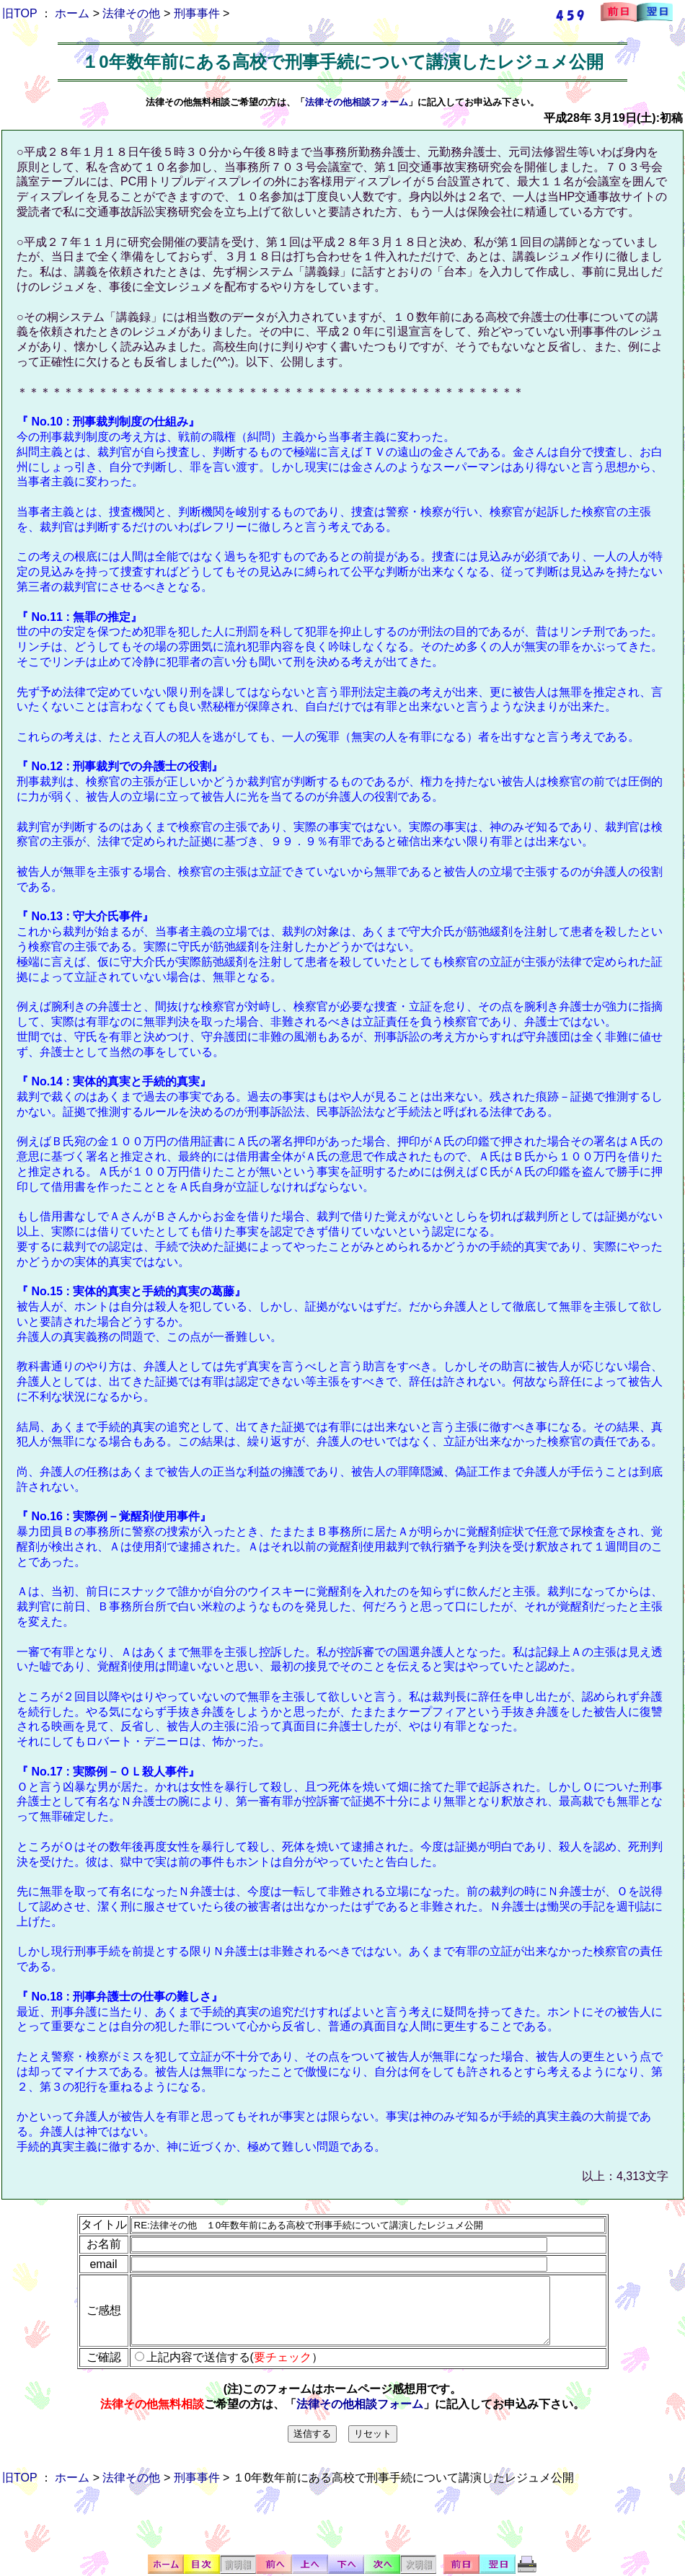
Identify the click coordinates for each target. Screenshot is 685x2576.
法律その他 (131, 13)
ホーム (72, 13)
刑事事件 (197, 13)
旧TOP (19, 13)
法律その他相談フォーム (356, 102)
